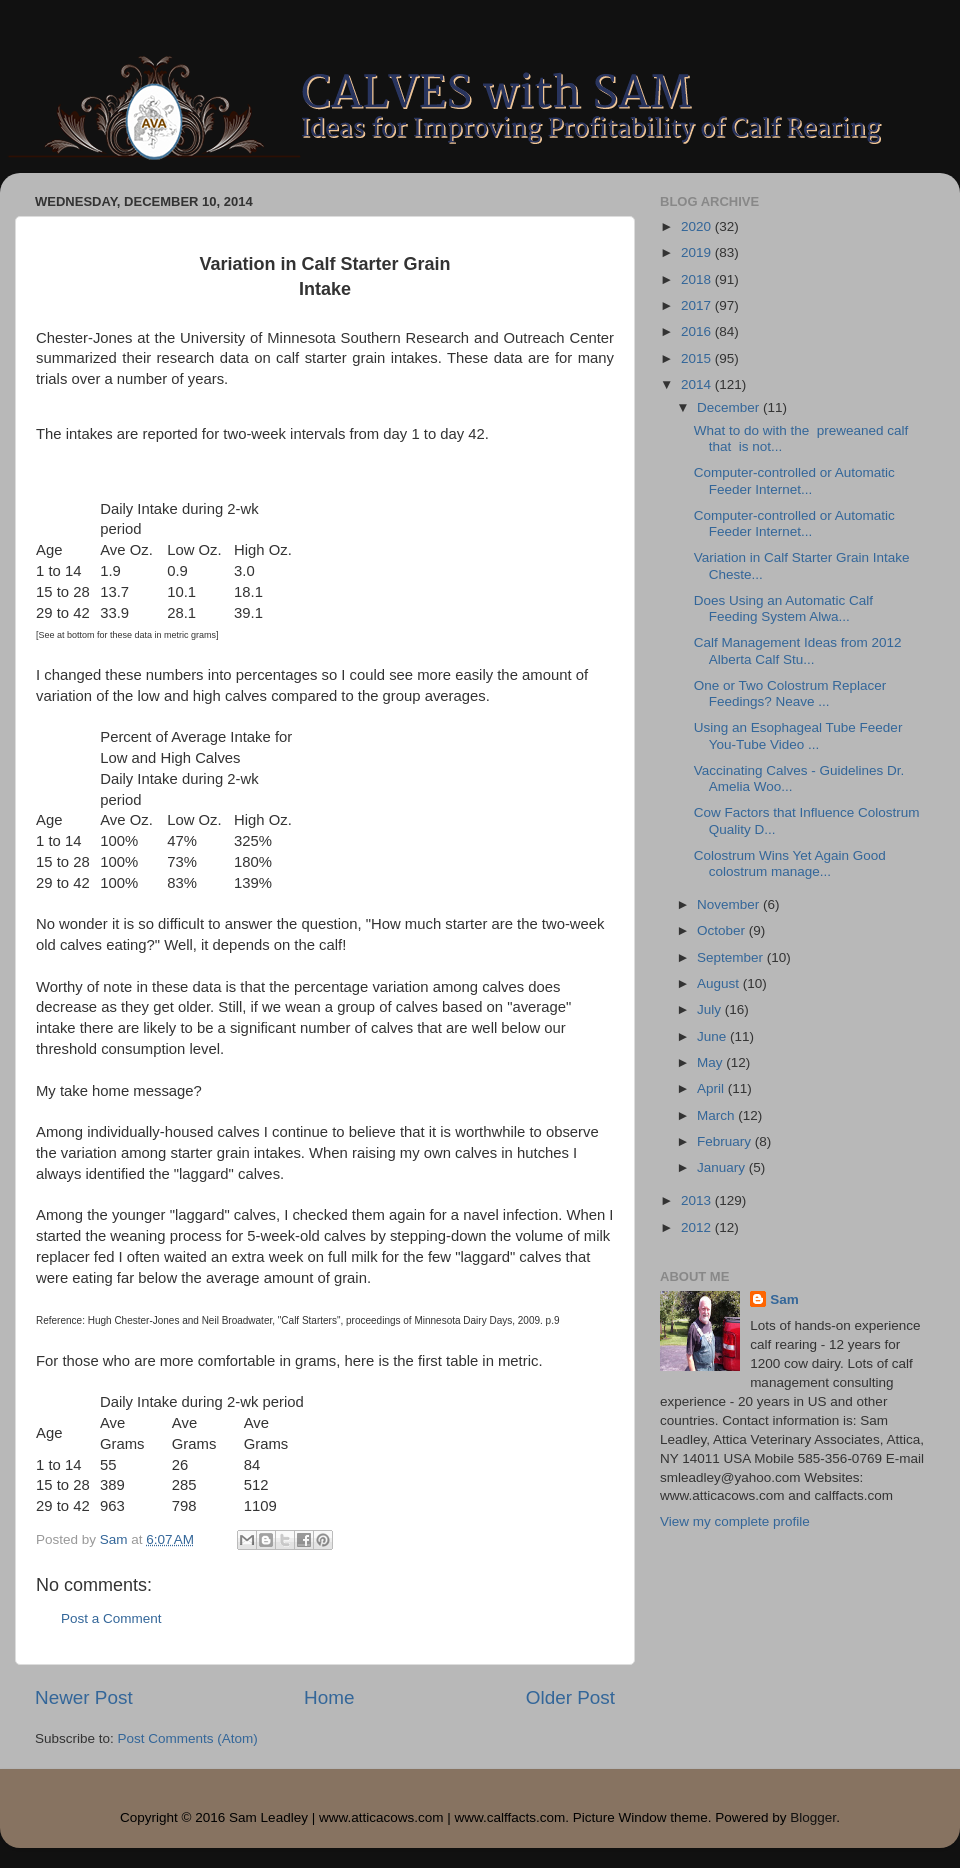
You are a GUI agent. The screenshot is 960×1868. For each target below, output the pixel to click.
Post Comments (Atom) (188, 1738)
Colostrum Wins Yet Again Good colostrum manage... (790, 863)
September (732, 957)
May (711, 1062)
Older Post (570, 1697)
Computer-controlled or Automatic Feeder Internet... (794, 480)
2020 (698, 226)
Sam (784, 1299)
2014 (698, 384)
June (713, 1036)
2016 (698, 331)
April (712, 1088)
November (730, 904)
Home (329, 1697)
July (711, 1009)
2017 (698, 305)
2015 (698, 358)
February (726, 1141)
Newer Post (84, 1697)
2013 (698, 1200)
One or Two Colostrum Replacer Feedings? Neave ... (790, 693)
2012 (698, 1227)
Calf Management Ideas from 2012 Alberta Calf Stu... (798, 650)
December (730, 407)
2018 (698, 279)
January (723, 1167)
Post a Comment (111, 1618)
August (720, 983)
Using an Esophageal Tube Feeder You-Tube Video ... (798, 735)
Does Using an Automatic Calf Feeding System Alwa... (783, 608)
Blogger (813, 1817)
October (723, 930)
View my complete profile (735, 1521)
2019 (698, 252)
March (717, 1115)
